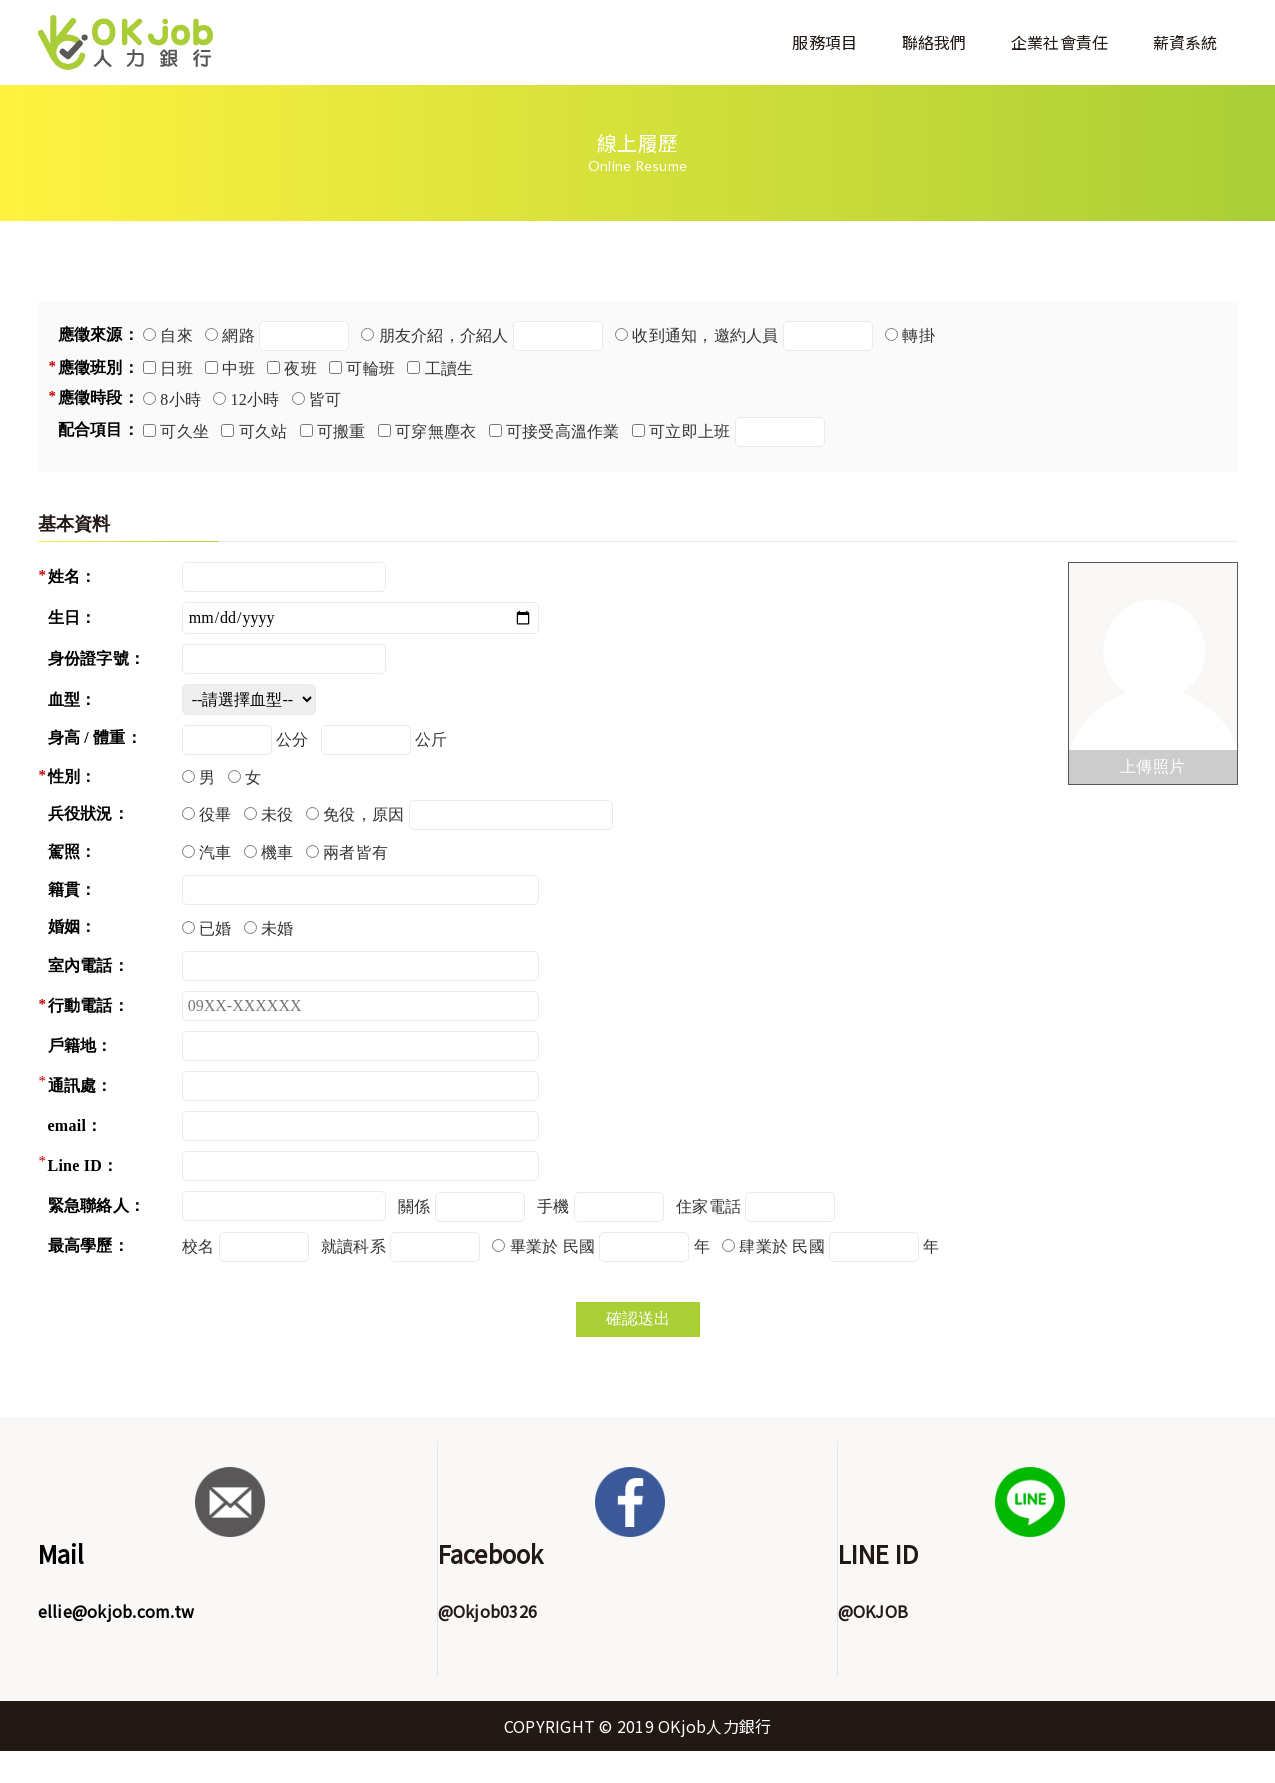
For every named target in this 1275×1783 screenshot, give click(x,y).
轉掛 (918, 335)
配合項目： (98, 429)
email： (75, 1125)
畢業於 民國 (553, 1246)
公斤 (431, 739)
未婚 (277, 928)
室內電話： (88, 965)
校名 (198, 1246)
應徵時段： (98, 397)
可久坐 (184, 431)
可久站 (263, 431)
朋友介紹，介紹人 (444, 335)
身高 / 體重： (95, 737)
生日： (72, 617)
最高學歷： (88, 1245)
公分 (292, 739)
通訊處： (80, 1085)
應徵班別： (98, 367)
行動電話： (88, 1005)
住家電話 (708, 1206)
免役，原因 (363, 814)
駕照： (72, 851)
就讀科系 (353, 1246)
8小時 (180, 399)
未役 (277, 814)
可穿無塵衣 (435, 431)
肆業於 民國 (782, 1246)
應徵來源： (98, 334)
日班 (176, 368)
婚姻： (72, 926)
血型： (72, 699)
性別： (72, 776)
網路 (238, 335)
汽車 (215, 852)
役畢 (215, 814)
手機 (553, 1206)
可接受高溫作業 (563, 431)
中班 (238, 368)
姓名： (72, 576)
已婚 (215, 928)
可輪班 (370, 368)
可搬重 (341, 431)
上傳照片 (1152, 766)
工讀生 (449, 368)
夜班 (300, 368)
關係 (414, 1206)
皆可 (325, 399)
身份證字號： (97, 658)
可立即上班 (689, 431)
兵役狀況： (88, 813)
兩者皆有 (355, 852)
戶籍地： (80, 1045)
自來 (176, 335)
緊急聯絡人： (97, 1205)
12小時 (255, 399)
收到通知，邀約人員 (705, 335)
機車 (277, 852)
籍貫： (72, 889)
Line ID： (83, 1165)
